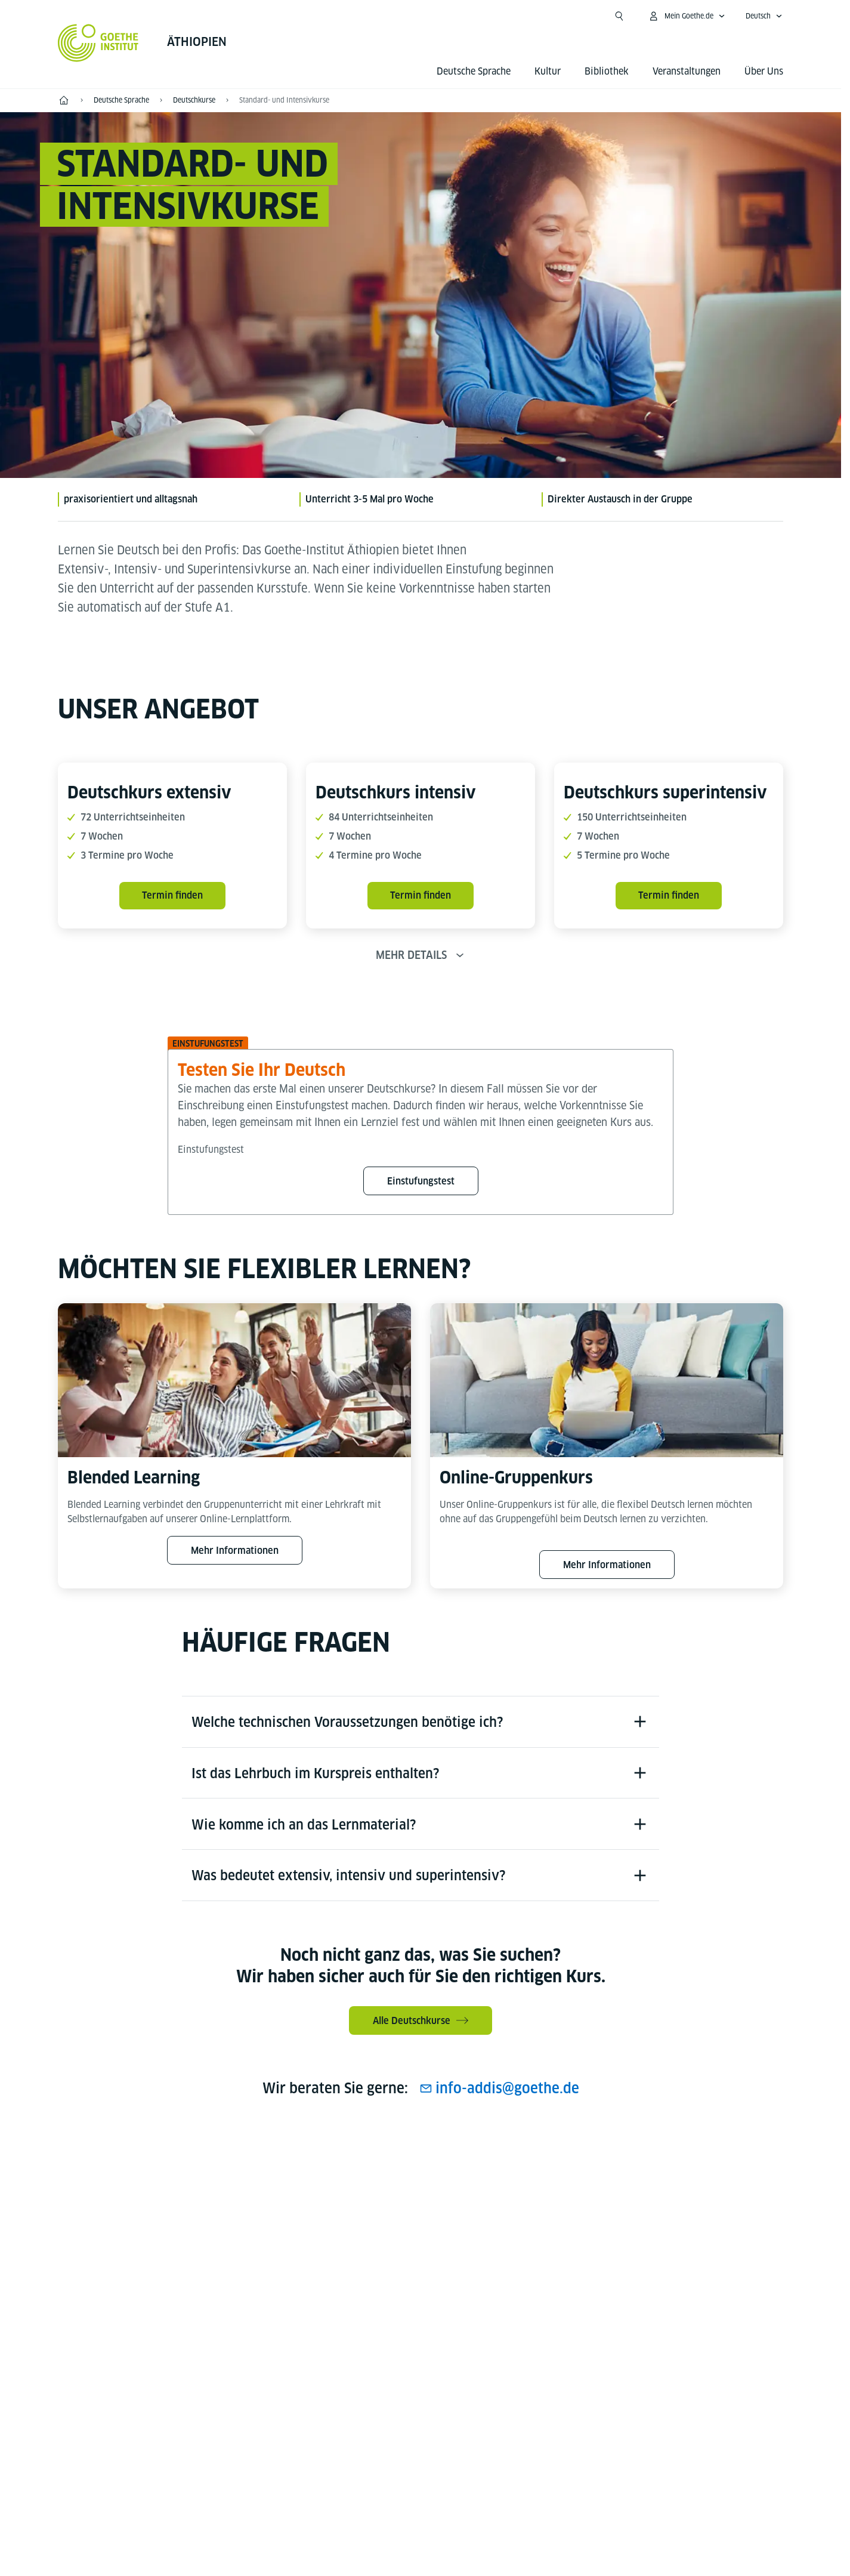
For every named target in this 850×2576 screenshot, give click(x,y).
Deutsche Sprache (474, 71)
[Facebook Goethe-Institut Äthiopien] (363, 2176)
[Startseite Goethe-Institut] (98, 43)
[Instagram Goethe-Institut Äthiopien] (401, 2176)
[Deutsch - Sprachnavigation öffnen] (764, 16)
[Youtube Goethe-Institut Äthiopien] (440, 2176)
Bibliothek (607, 71)
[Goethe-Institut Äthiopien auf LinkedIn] (478, 2176)
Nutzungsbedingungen (544, 2486)
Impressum (374, 2486)
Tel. (107, 2403)
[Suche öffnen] (619, 16)
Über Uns (763, 71)
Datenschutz (447, 2486)
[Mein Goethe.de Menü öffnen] (686, 16)
